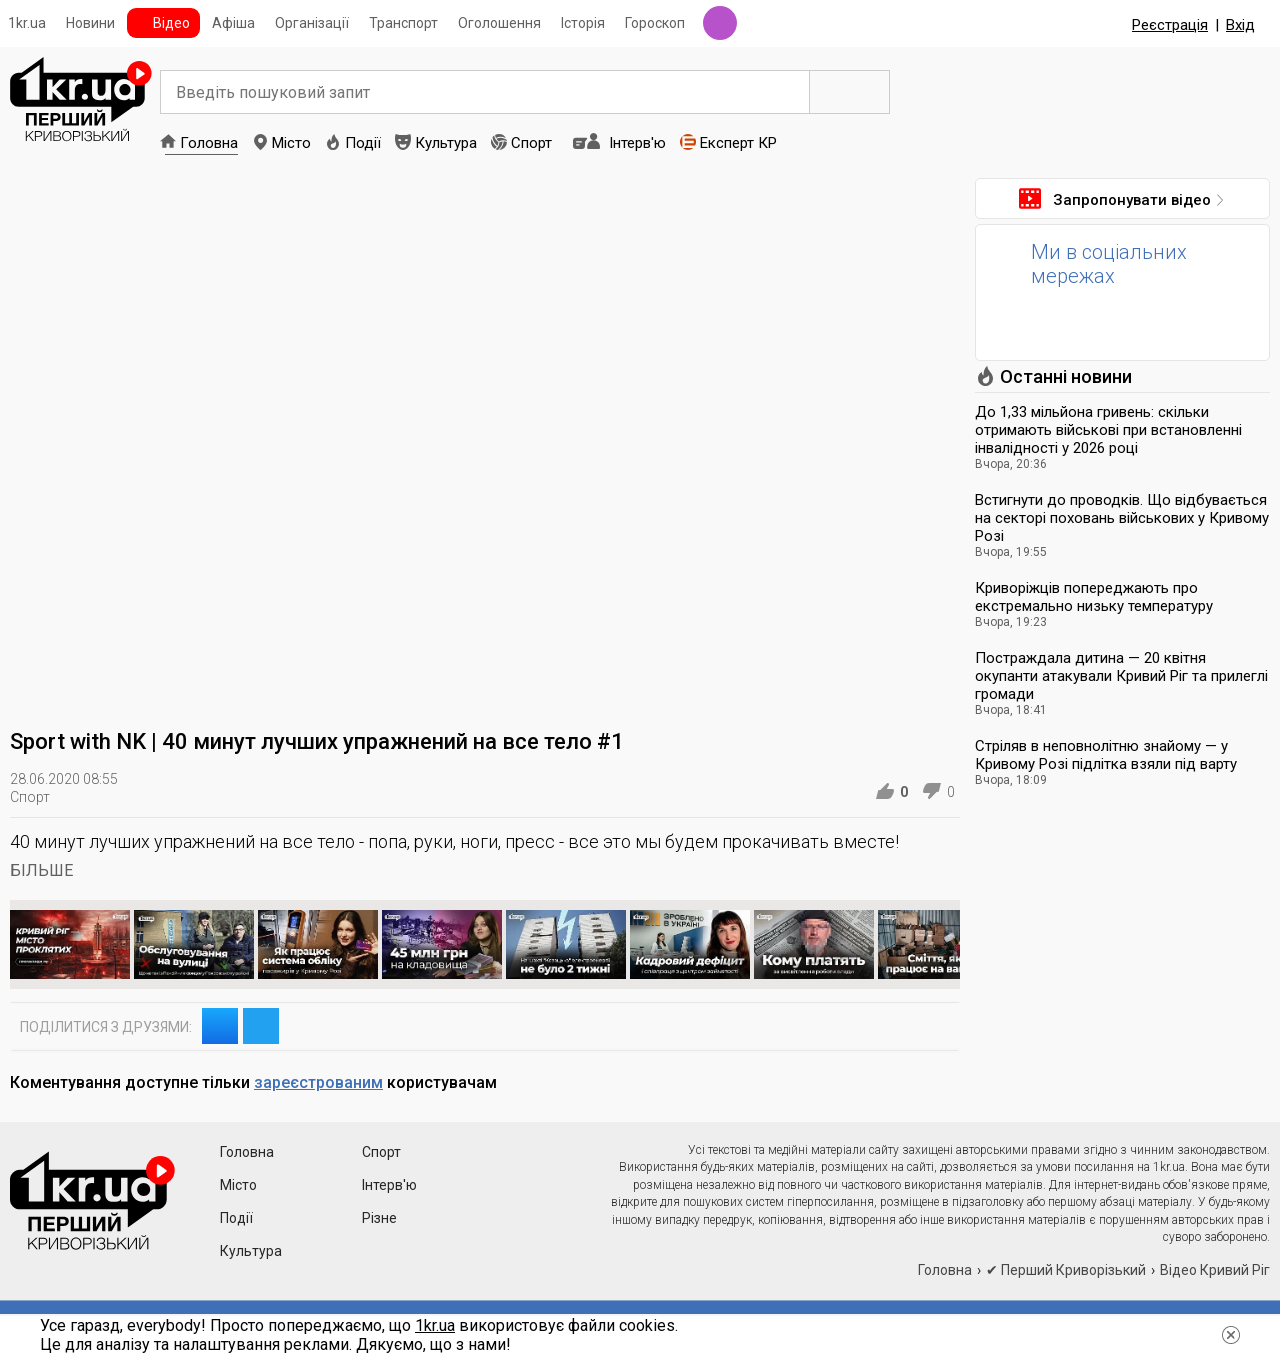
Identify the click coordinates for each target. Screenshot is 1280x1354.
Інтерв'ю (637, 143)
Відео (171, 23)
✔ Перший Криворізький (1066, 1270)
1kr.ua (27, 23)
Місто (291, 143)
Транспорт (403, 23)
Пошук (850, 92)
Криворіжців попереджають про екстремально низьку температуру (1094, 597)
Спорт (531, 143)
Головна (209, 143)
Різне (379, 1218)
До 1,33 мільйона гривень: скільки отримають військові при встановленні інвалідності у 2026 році (1108, 430)
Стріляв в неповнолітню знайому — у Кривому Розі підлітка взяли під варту (1106, 755)
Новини (90, 23)
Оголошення (499, 23)
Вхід (1240, 25)
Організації (312, 23)
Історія (583, 23)
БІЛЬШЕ (41, 870)
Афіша (233, 23)
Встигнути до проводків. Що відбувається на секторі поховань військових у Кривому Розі (1122, 518)
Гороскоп (655, 23)
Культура (446, 143)
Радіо (720, 23)
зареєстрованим (318, 1082)
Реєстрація (1170, 25)
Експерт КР (738, 143)
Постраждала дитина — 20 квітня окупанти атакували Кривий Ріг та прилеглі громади (1121, 676)
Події (363, 143)
